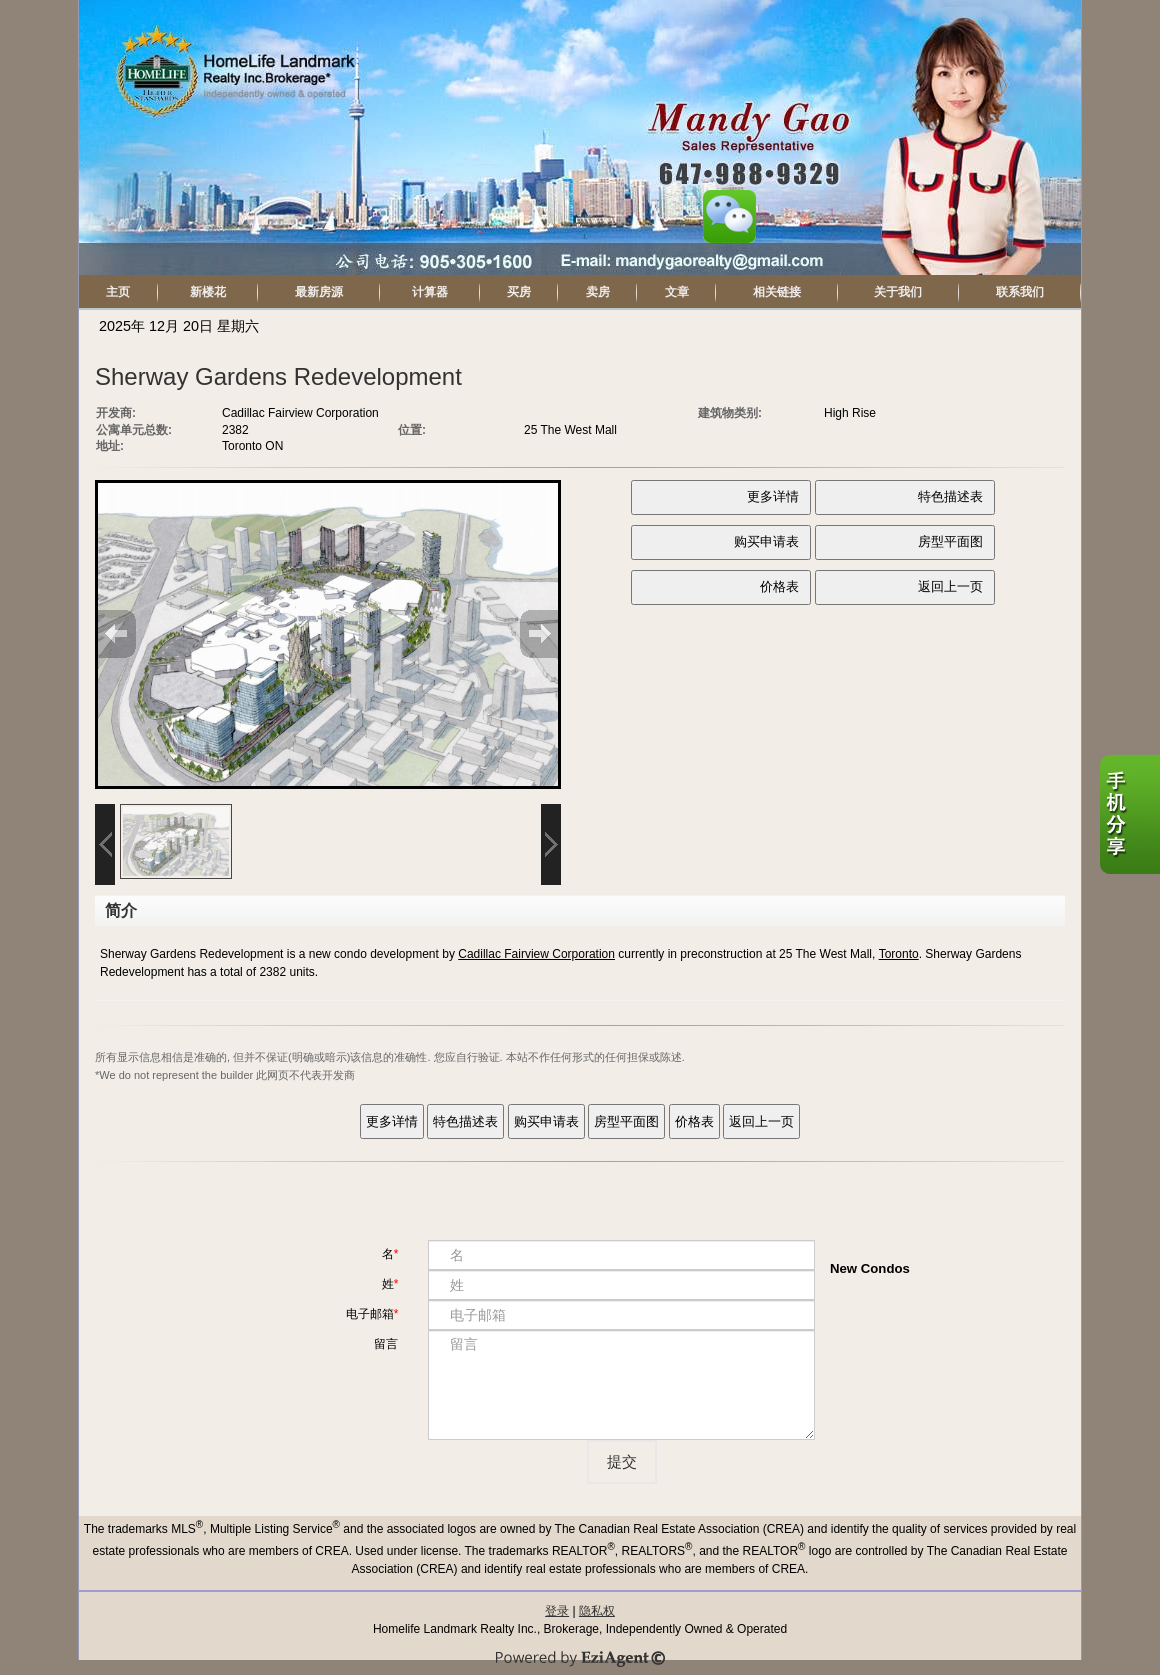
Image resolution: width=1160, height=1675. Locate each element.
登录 (557, 1611)
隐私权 (597, 1611)
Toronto (899, 954)
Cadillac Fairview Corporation (536, 954)
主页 (118, 292)
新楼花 (208, 292)
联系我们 (1020, 292)
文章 (677, 292)
